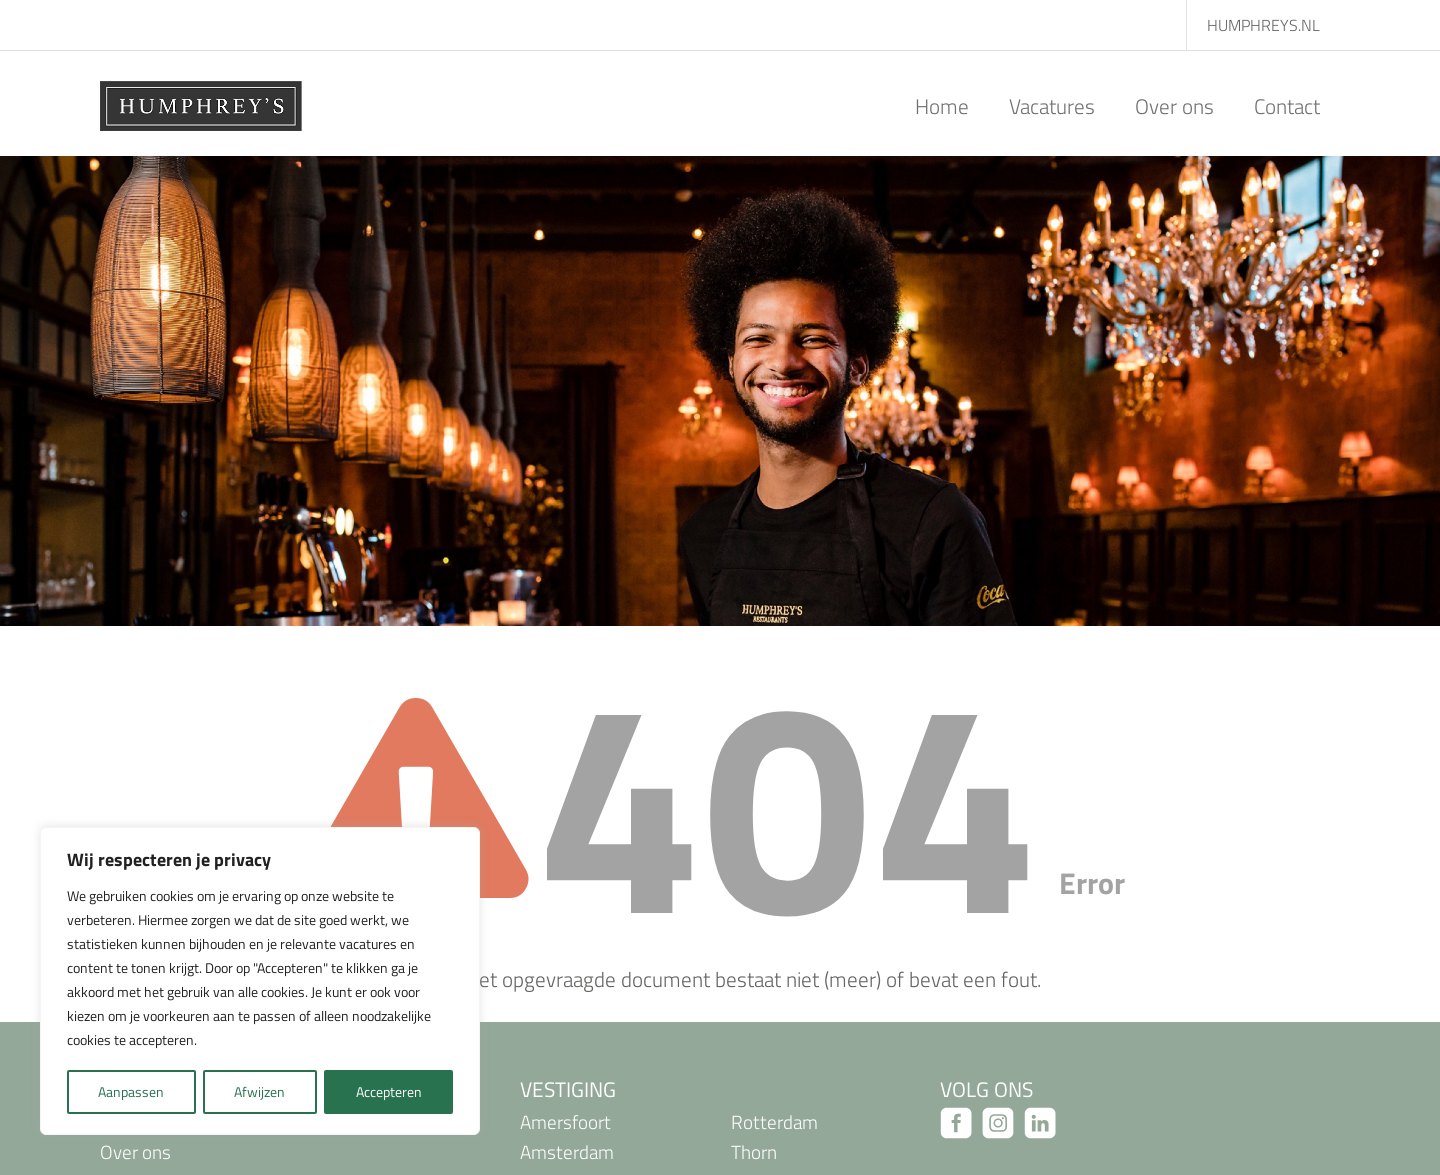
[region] (260, 982)
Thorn (754, 1152)
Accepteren (389, 1091)
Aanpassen (131, 1091)
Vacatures (1052, 106)
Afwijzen (259, 1091)
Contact (1287, 106)
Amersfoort (565, 1122)
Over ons (1174, 106)
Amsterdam (567, 1152)
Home (942, 106)
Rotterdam (774, 1122)
